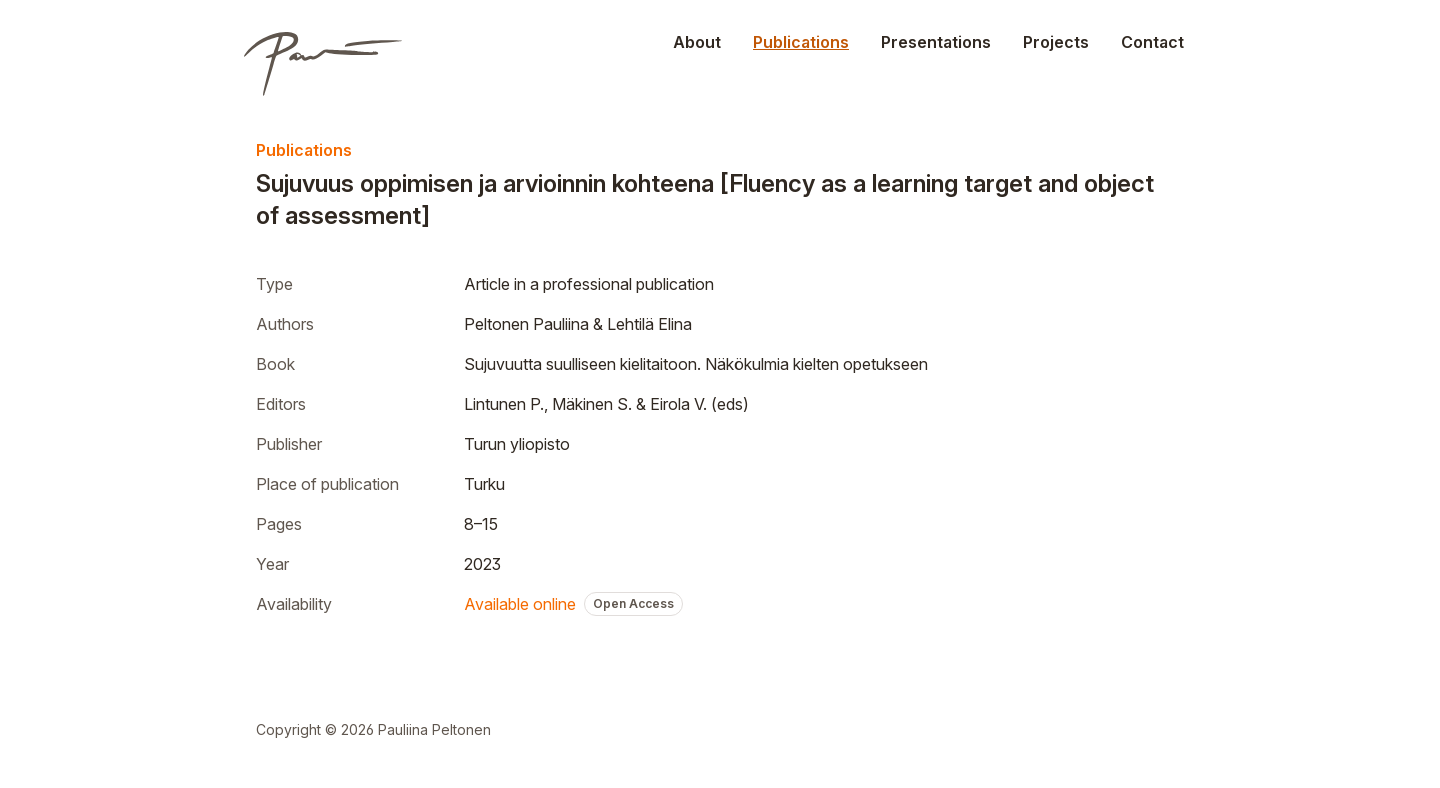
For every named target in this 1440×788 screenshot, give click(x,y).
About (697, 42)
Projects (1056, 42)
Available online (520, 604)
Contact (1152, 42)
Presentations (936, 42)
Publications (801, 42)
